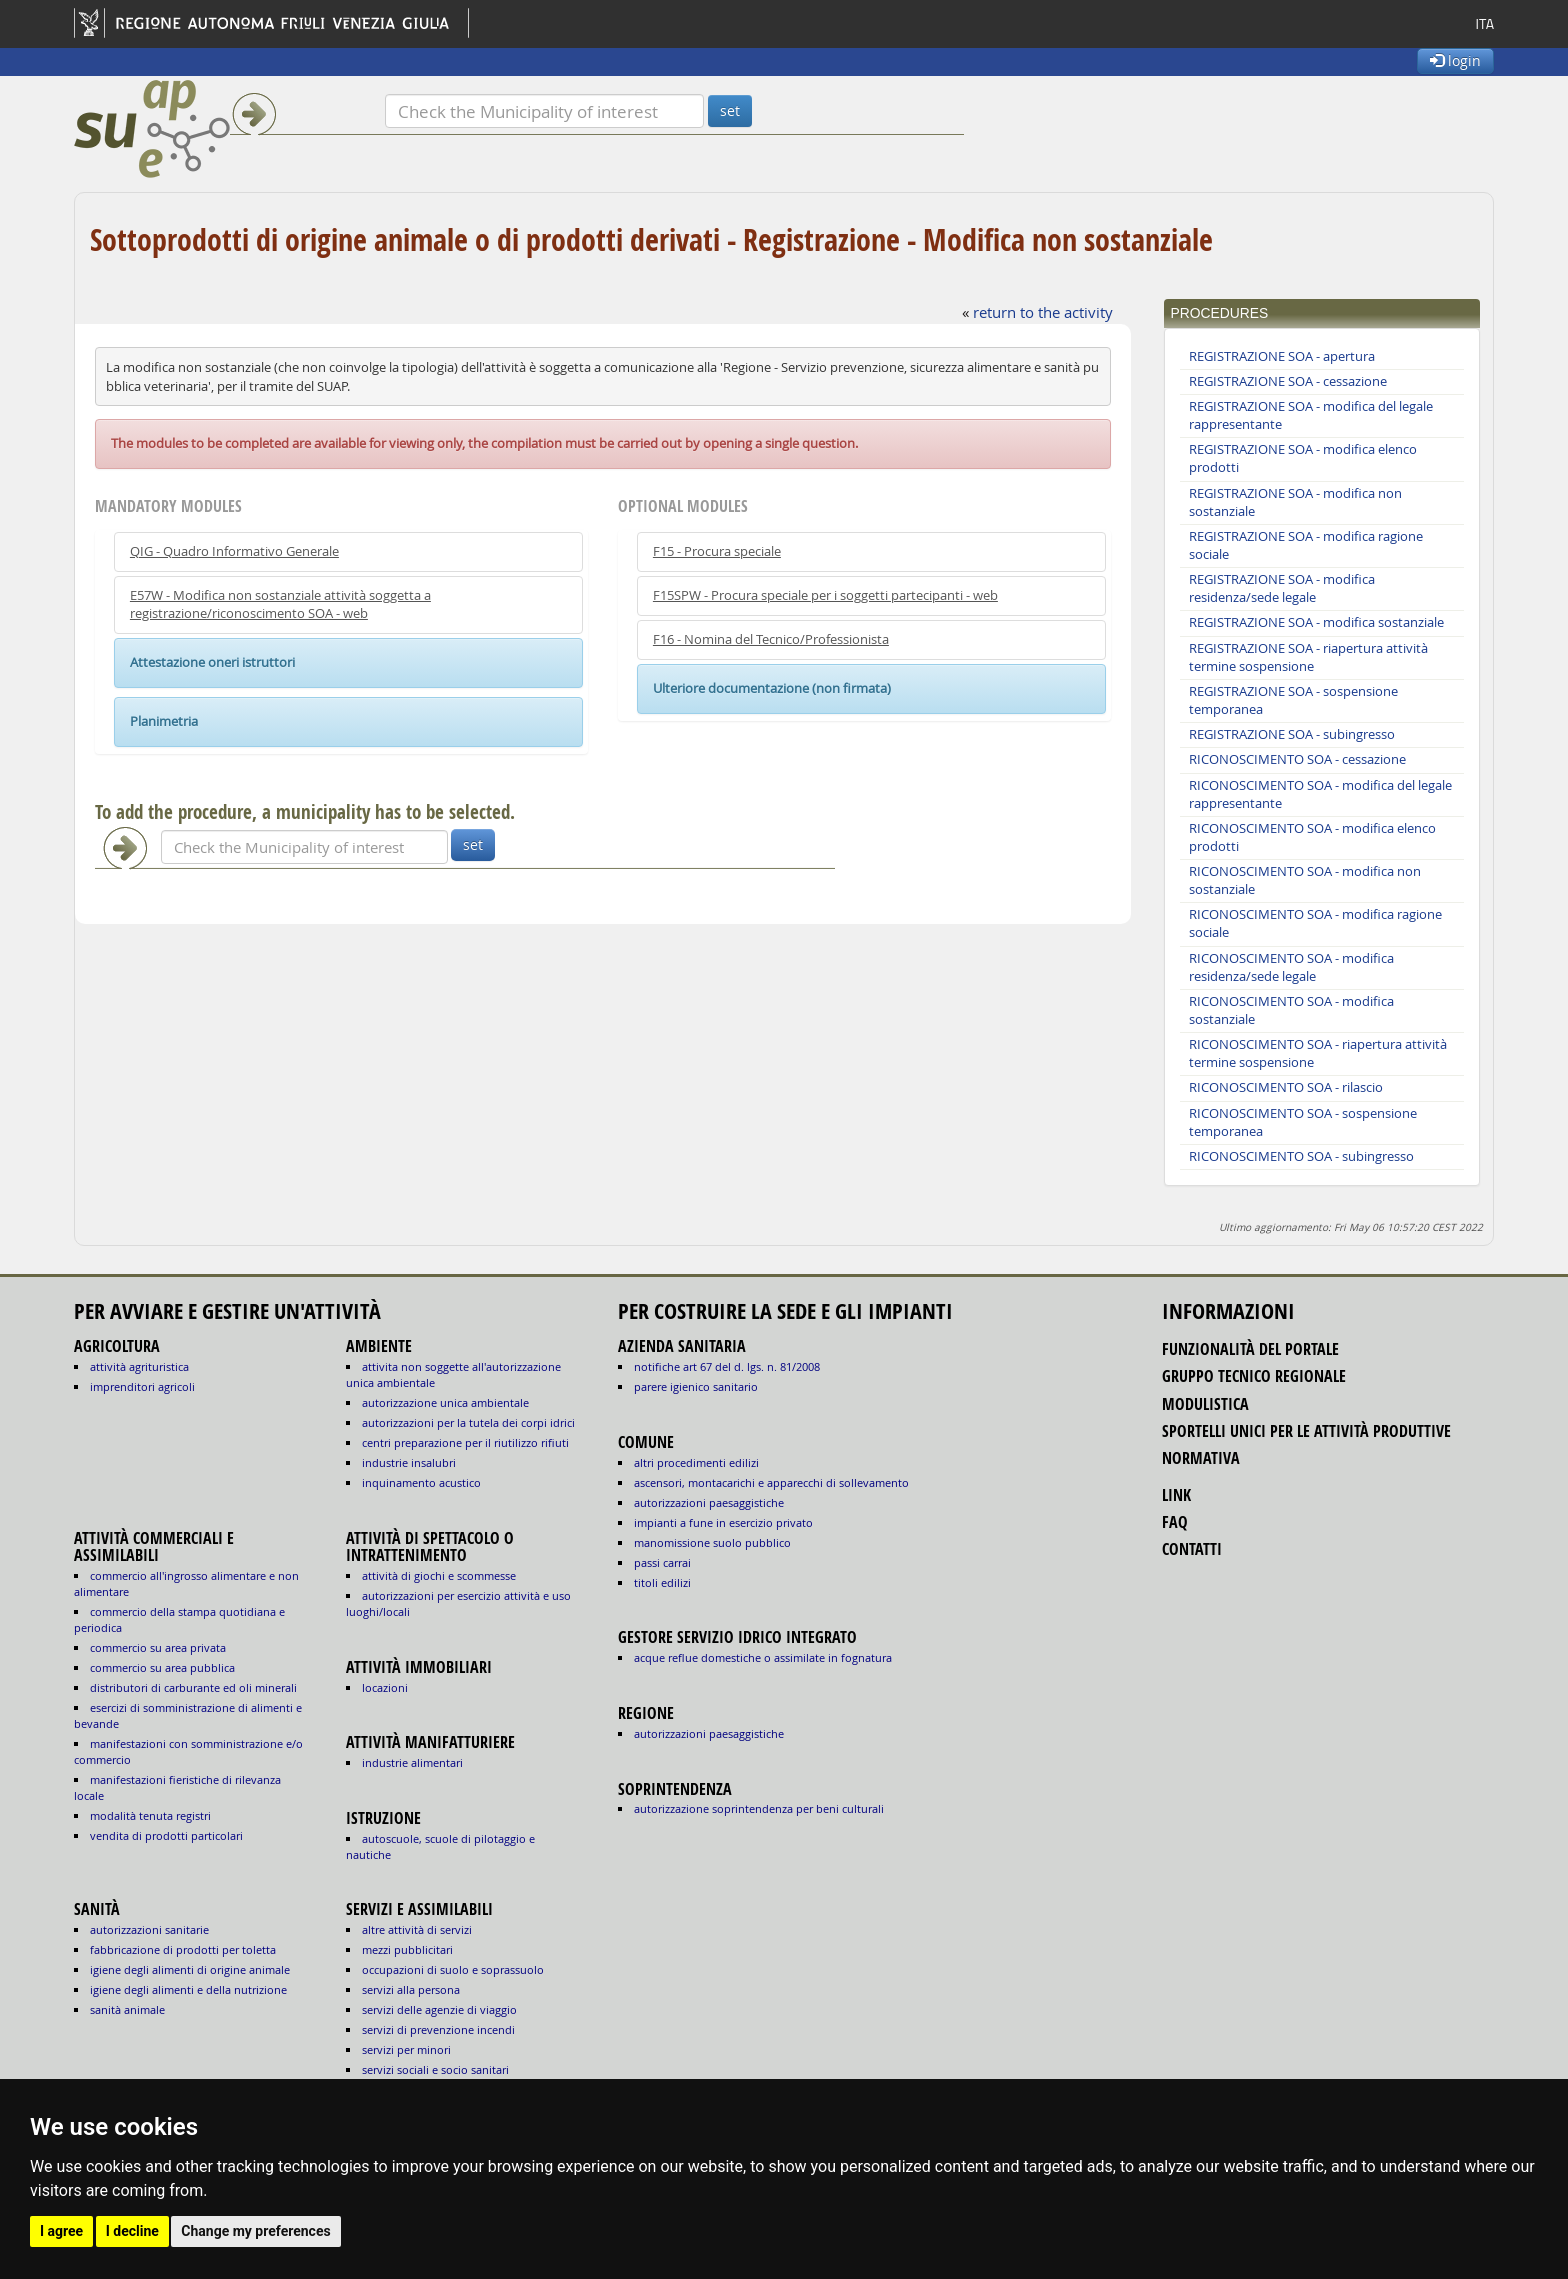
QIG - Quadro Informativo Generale (234, 551)
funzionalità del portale (1250, 1349)
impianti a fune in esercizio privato (723, 1522)
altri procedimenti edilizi (696, 1462)
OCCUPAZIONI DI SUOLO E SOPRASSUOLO (453, 1969)
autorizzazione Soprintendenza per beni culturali (759, 1808)
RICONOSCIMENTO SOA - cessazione (1297, 759)
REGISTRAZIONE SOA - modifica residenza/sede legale (1282, 588)
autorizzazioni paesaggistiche (709, 1502)
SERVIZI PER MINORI (406, 2049)
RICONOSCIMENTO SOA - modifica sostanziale (1291, 1010)
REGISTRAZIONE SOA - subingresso (1292, 734)
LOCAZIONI (385, 1687)
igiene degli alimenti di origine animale (190, 1969)
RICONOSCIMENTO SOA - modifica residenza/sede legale (1291, 967)
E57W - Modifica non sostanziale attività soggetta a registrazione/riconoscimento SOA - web (280, 604)
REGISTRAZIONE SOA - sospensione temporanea (1293, 700)
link (1176, 1495)
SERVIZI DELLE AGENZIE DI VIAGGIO (439, 2009)
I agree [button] (61, 2231)
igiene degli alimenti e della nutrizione (188, 1989)
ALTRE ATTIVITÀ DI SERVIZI (417, 1929)
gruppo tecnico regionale (1254, 1376)
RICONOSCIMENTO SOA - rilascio (1286, 1087)
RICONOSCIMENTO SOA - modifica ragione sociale (1315, 923)
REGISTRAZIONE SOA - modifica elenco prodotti (1303, 458)
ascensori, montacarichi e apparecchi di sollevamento (771, 1482)
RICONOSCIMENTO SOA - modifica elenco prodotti (1312, 837)
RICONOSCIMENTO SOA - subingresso (1301, 1156)
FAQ (1175, 1522)
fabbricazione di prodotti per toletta (183, 1949)
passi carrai (662, 1562)
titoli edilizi (662, 1582)
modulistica (1205, 1404)
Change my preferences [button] (255, 2231)
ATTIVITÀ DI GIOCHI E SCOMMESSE (439, 1575)
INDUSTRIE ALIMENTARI (412, 1762)
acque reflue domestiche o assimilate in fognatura (763, 1657)
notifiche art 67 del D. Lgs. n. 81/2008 (727, 1366)
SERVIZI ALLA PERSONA (411, 1989)
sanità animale (127, 2009)
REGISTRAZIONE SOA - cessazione (1288, 381)
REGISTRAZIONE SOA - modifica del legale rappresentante (1311, 415)
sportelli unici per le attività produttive (1306, 1431)
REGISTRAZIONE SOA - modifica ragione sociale (1306, 545)
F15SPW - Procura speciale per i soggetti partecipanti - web (825, 595)
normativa (1201, 1458)
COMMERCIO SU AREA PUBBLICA (162, 1667)
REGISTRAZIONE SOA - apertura (1282, 356)
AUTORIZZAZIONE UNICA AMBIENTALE (445, 1402)
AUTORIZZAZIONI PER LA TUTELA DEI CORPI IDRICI (468, 1422)
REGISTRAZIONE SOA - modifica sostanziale (1316, 622)
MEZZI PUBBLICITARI (407, 1949)
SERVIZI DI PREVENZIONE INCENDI (438, 2029)
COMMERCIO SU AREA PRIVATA (158, 1647)
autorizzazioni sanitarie (149, 1929)
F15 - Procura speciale (717, 551)
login (1455, 60)
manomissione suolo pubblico (712, 1542)
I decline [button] (132, 2231)
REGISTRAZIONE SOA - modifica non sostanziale (1295, 502)
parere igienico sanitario (696, 1386)
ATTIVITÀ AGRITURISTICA (139, 1366)
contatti (1192, 1549)
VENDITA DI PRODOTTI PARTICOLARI (166, 1835)
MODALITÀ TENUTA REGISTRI (150, 1815)
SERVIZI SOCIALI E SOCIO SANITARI (435, 2069)
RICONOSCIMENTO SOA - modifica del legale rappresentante (1320, 794)
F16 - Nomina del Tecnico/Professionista (771, 639)
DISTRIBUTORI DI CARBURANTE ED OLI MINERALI (193, 1687)
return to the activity (1043, 312)
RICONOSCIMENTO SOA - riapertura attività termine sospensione (1318, 1053)
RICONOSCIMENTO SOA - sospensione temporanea (1303, 1122)
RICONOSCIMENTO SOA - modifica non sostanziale (1305, 880)
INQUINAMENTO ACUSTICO (421, 1482)
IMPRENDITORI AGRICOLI (142, 1386)
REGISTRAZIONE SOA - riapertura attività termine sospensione (1308, 657)
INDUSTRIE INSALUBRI (409, 1462)
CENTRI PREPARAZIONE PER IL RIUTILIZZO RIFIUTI (465, 1442)
